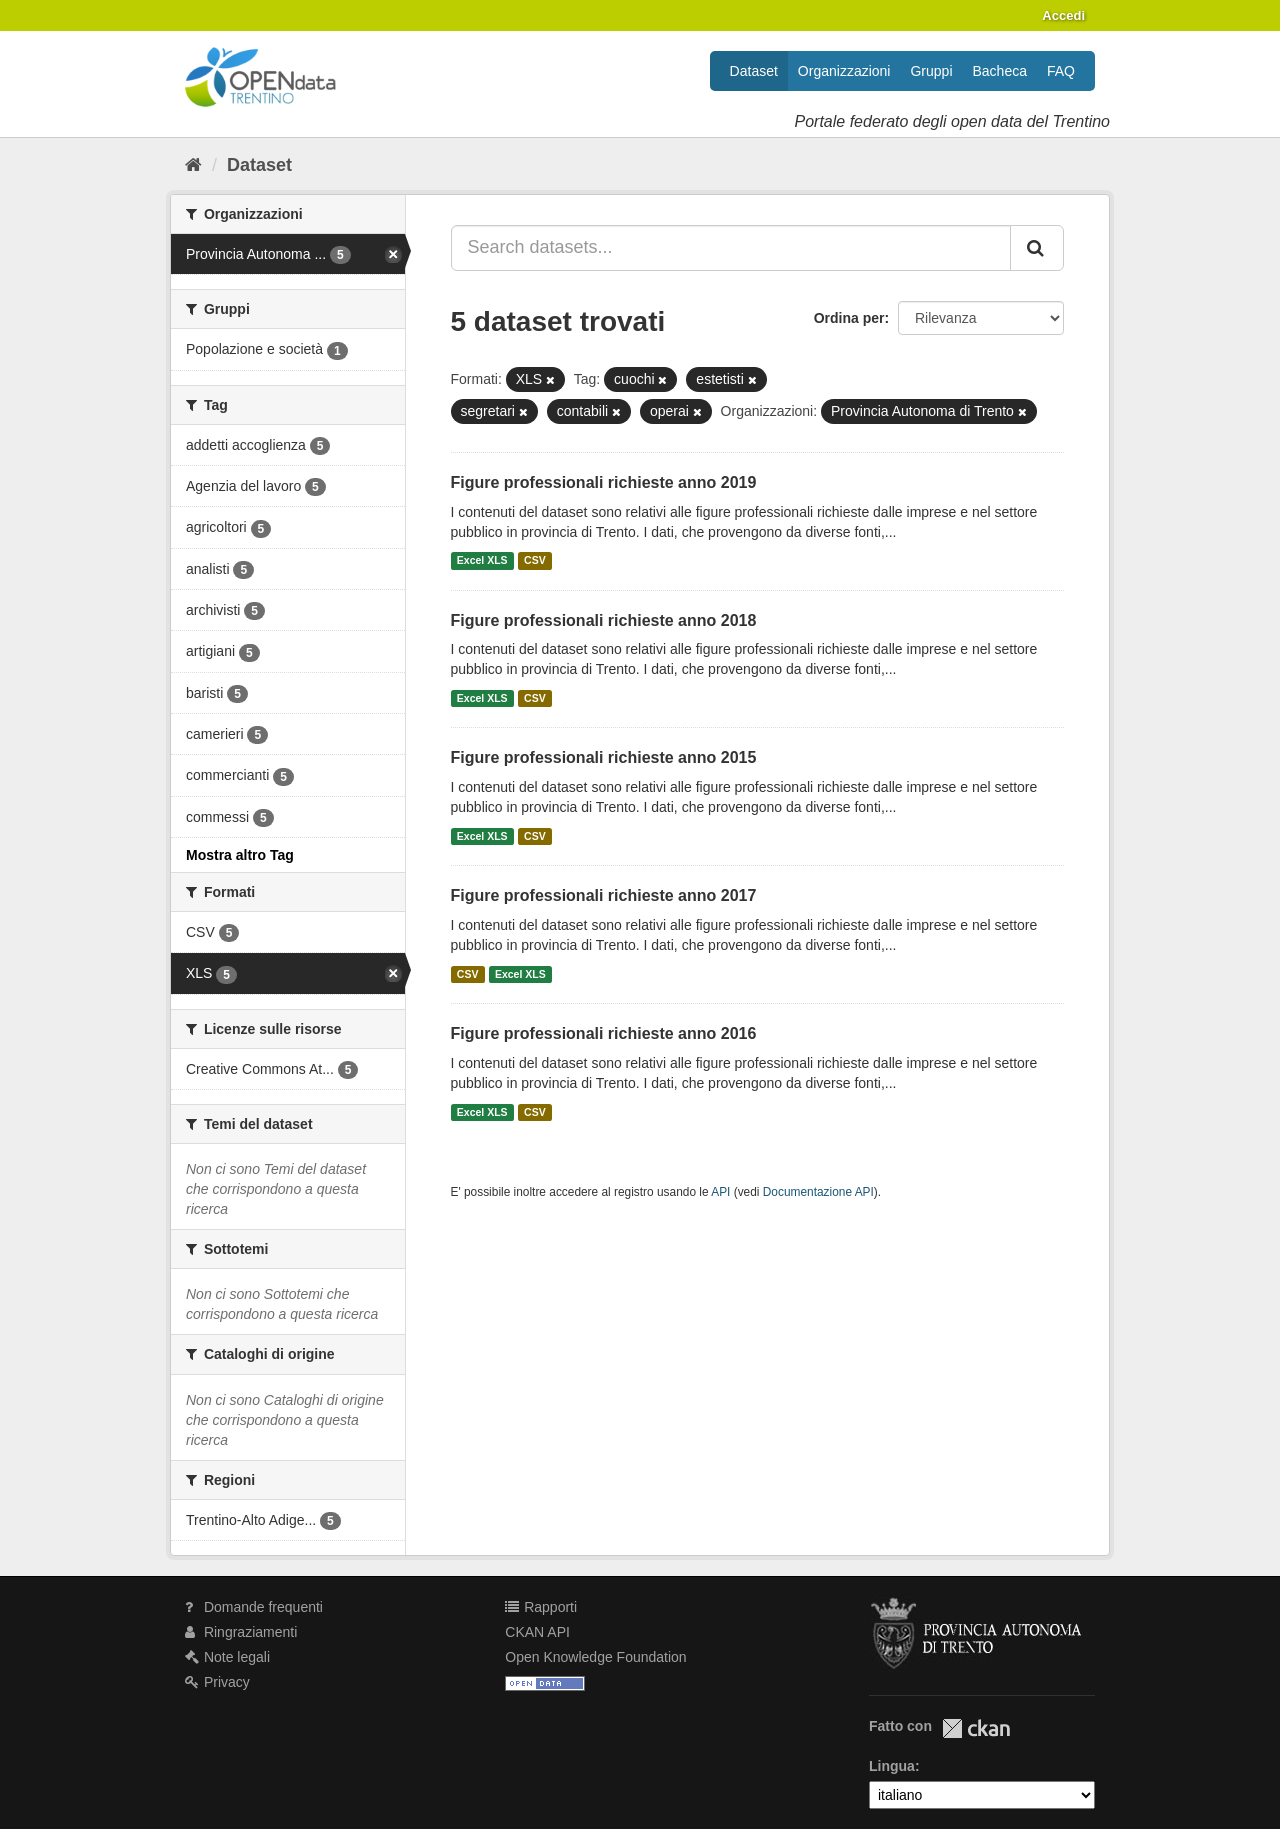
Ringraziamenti (241, 1632)
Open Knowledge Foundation (595, 1657)
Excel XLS (482, 561)
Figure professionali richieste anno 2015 (604, 757)
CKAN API (537, 1632)
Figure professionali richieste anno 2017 (604, 895)
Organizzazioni (844, 71)
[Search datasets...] (731, 248)
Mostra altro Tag (240, 855)
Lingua (892, 1766)
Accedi (1063, 15)
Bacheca (1000, 71)
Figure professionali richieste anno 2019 (604, 482)
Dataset (754, 71)
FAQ (1061, 71)
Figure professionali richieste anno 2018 (604, 620)
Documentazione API (818, 1192)
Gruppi (931, 71)
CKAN (976, 1728)
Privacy (217, 1682)
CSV (535, 561)
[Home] (193, 165)
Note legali (227, 1657)
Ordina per (849, 318)
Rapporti (541, 1607)
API (720, 1192)
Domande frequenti (254, 1607)
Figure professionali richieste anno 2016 (604, 1033)
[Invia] (1037, 248)
